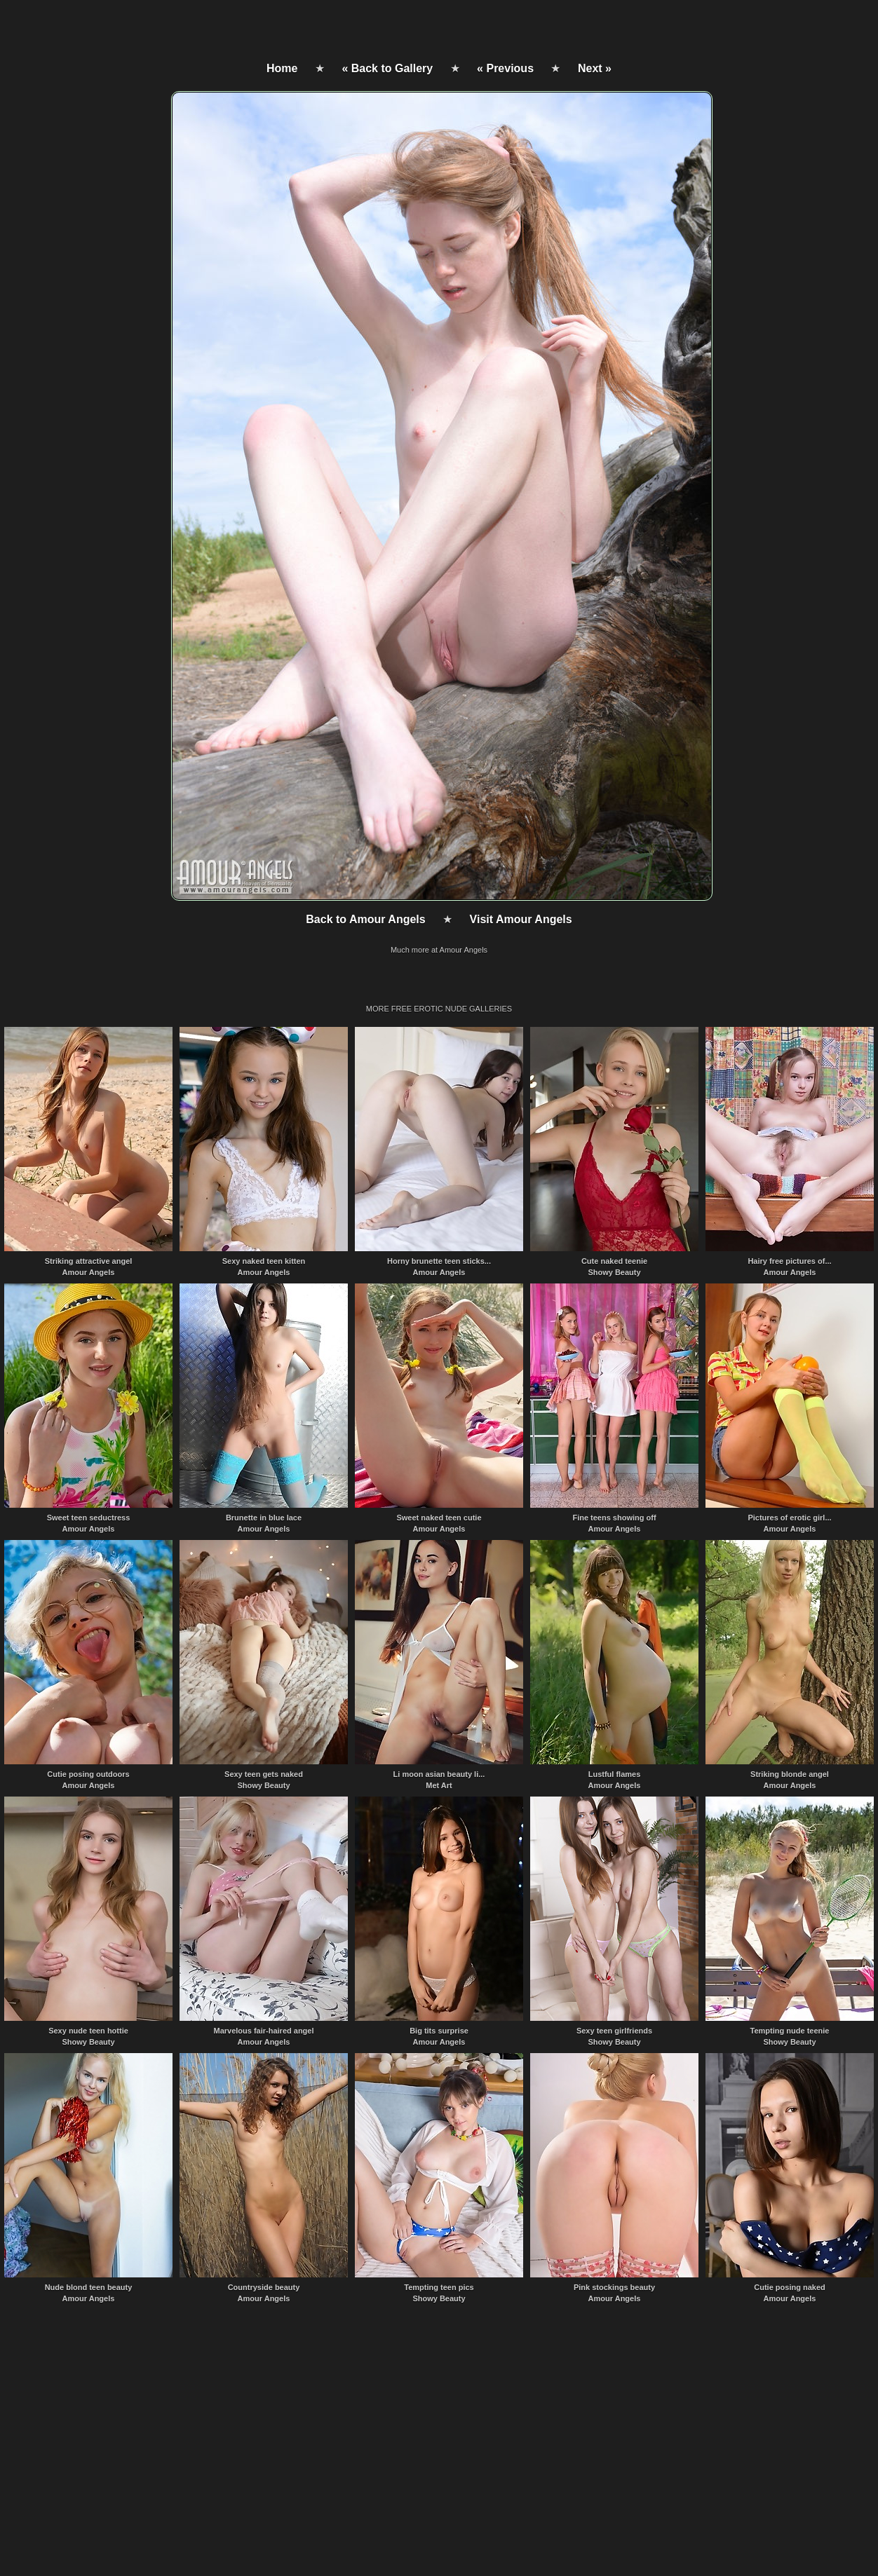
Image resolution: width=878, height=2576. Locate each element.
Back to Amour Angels (365, 919)
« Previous (505, 68)
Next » (595, 68)
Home (281, 68)
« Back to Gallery (387, 68)
